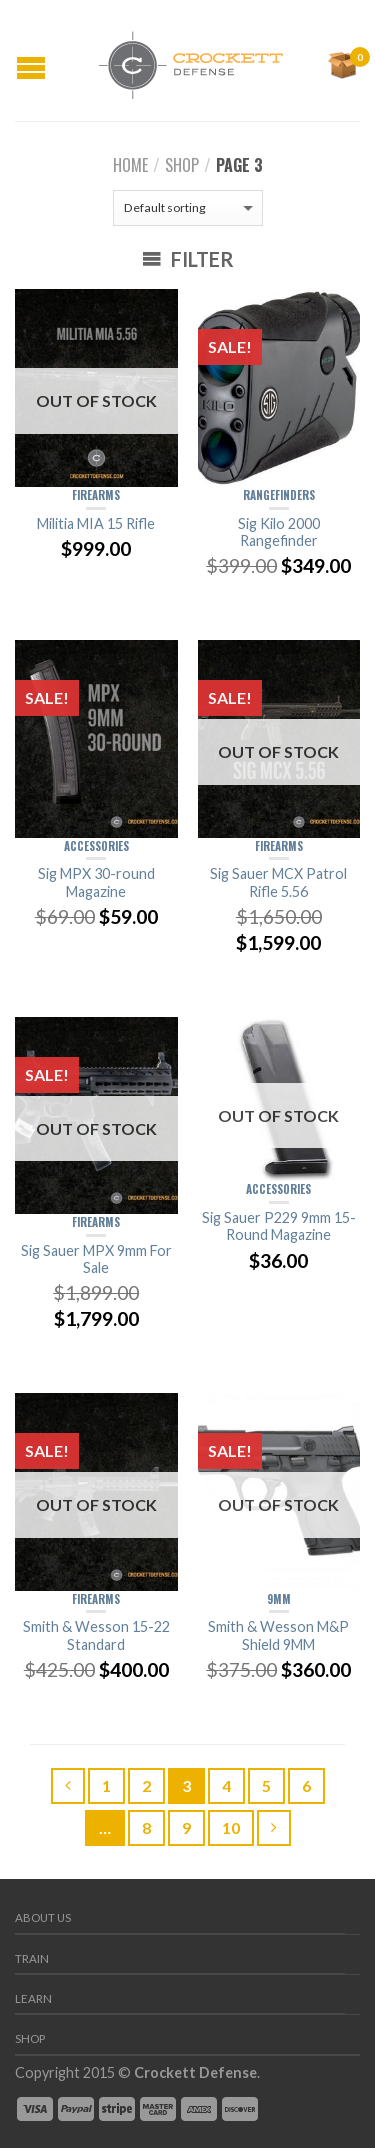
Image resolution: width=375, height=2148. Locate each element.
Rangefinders (279, 495)
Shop (182, 165)
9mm (279, 1599)
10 (231, 1827)
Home (130, 165)
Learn (33, 1998)
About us (43, 1917)
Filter (188, 259)
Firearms (96, 495)
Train (32, 1958)
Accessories (96, 846)
